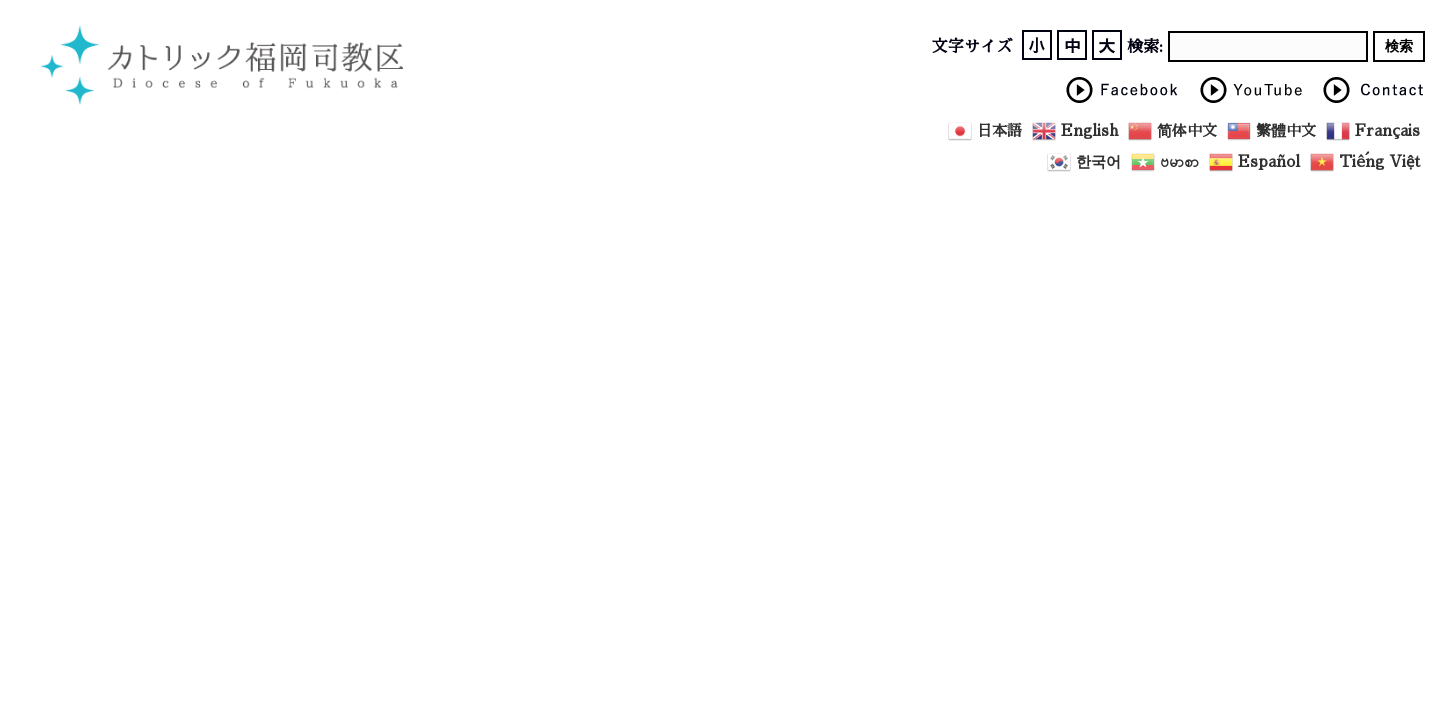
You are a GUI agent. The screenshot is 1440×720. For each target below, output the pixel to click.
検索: (1145, 47)
